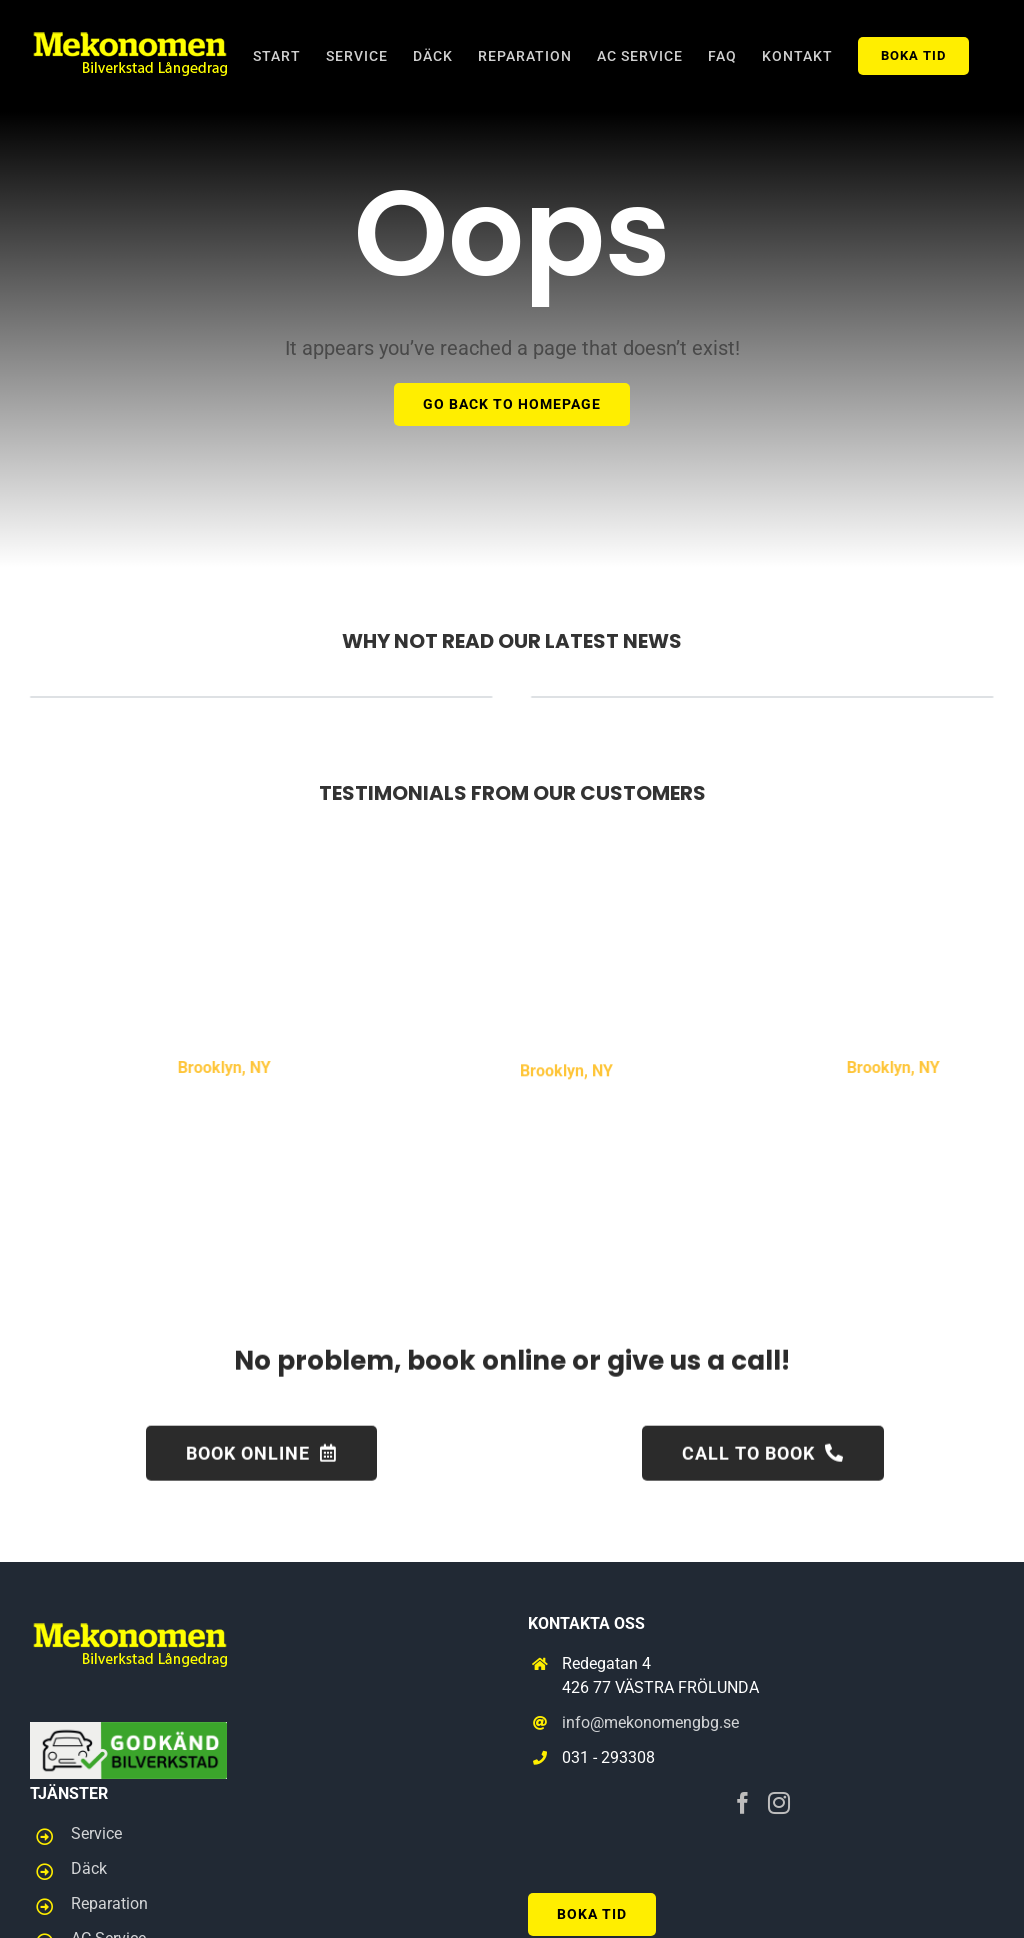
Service (96, 1833)
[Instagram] (779, 1803)
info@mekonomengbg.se (650, 1722)
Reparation (109, 1903)
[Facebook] (743, 1803)
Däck (89, 1868)
